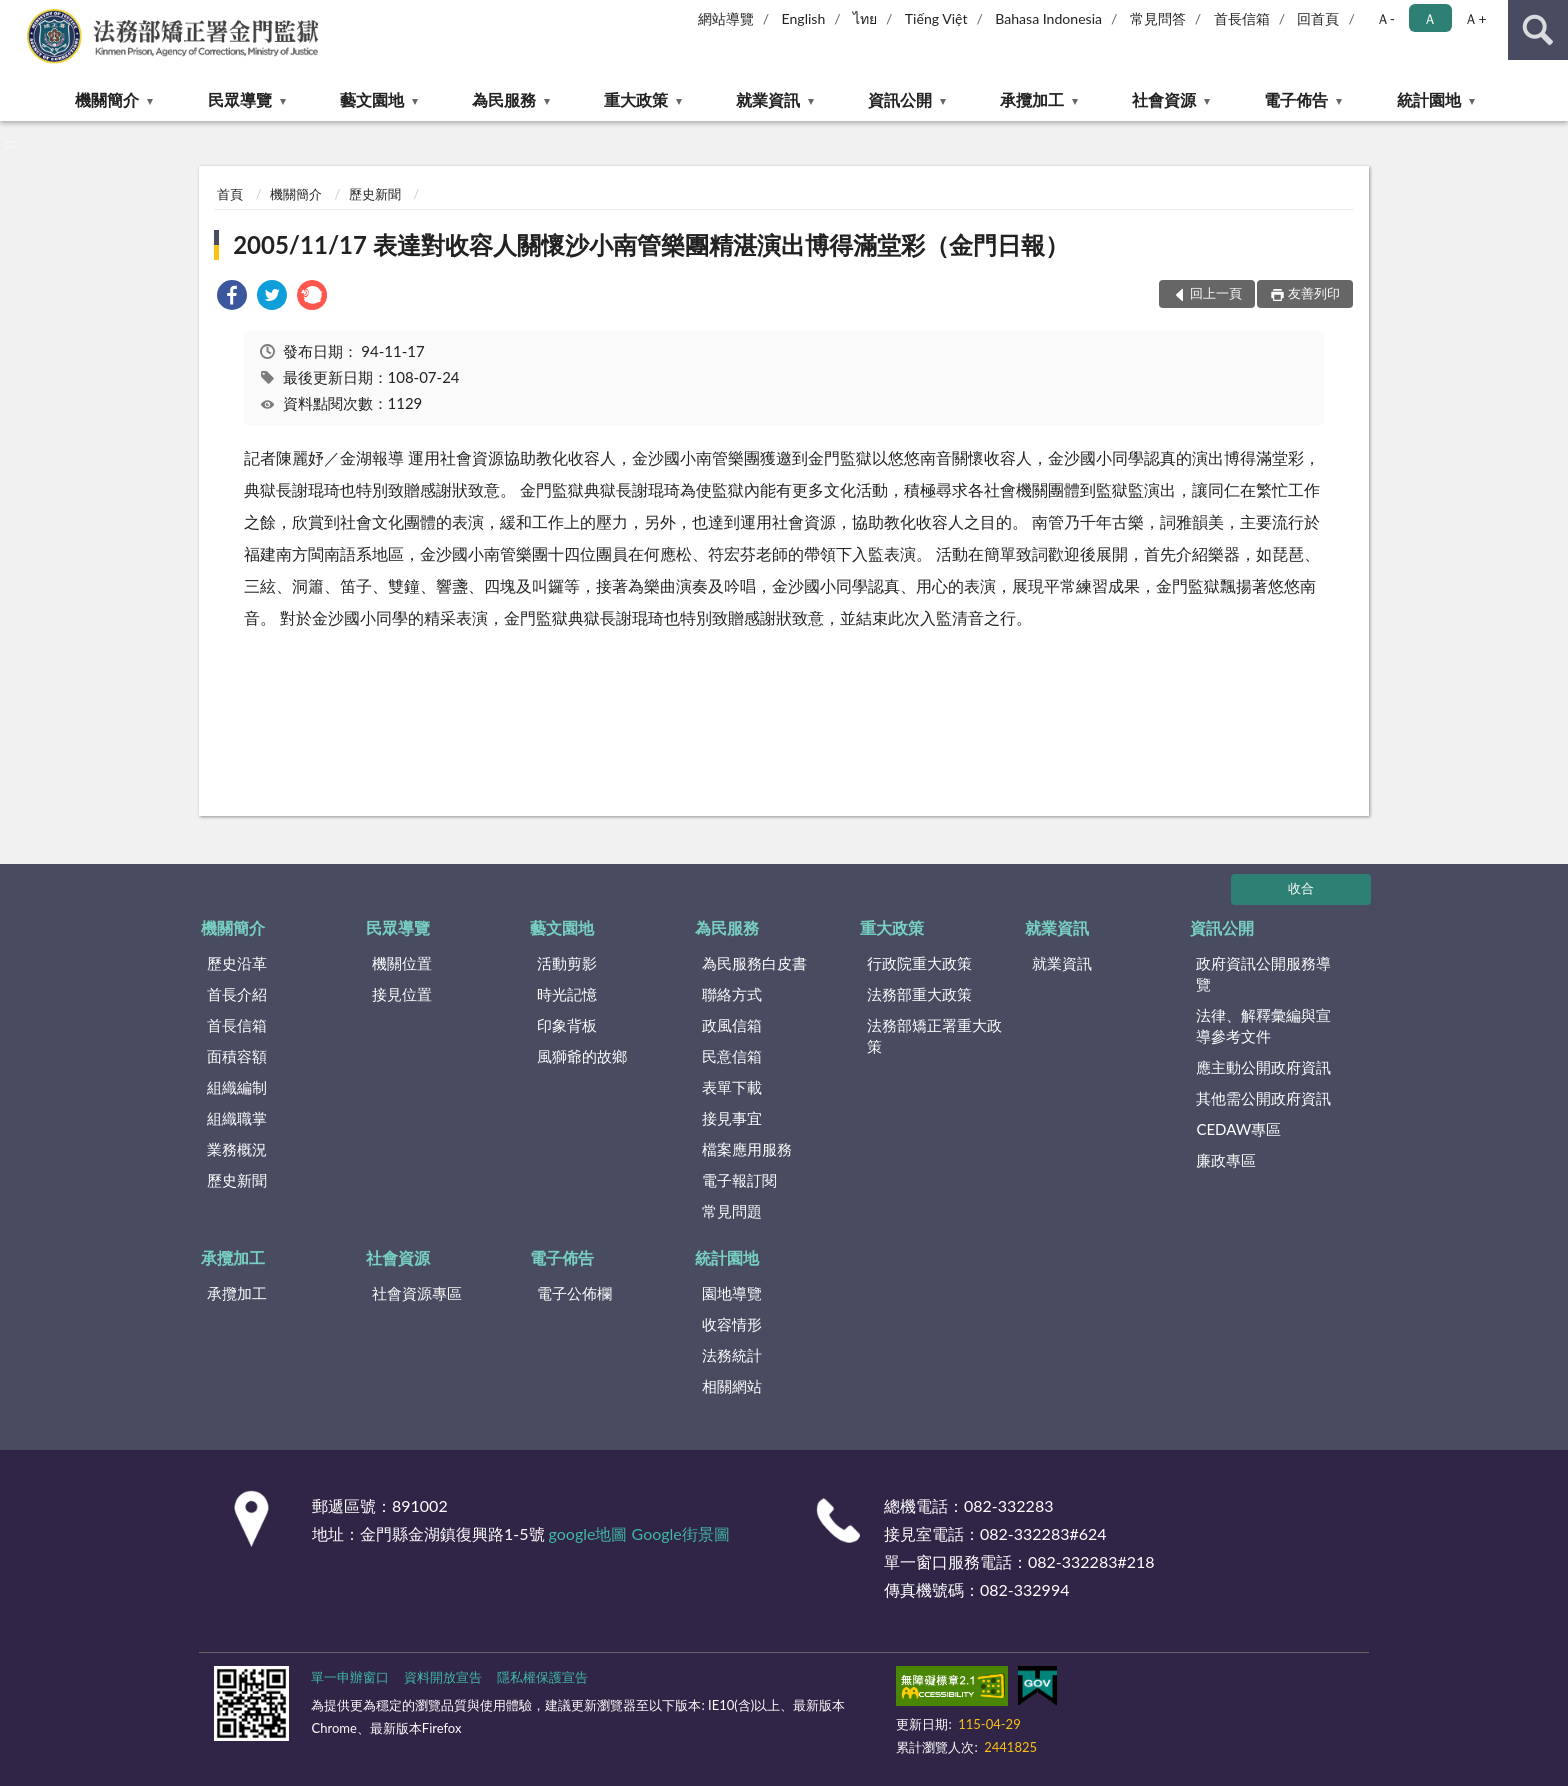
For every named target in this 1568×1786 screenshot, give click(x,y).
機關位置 (402, 963)
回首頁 (1318, 18)
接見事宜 (732, 1118)
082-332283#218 (1091, 1561)
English (804, 18)
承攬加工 (1032, 99)
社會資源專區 (417, 1293)
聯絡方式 (732, 994)
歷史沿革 (237, 963)
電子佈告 (1296, 99)
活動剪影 (567, 963)
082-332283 (1008, 1505)
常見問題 (732, 1211)
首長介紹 (237, 994)
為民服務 (504, 99)
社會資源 (1164, 99)
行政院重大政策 (919, 963)
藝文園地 (372, 99)
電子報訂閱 (739, 1180)
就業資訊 (768, 99)
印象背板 (567, 1025)
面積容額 (237, 1056)
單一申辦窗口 (350, 1677)
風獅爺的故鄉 (582, 1056)
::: (16, 15)
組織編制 (237, 1087)
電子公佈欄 (574, 1293)
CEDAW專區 (1238, 1129)
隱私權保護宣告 (542, 1677)
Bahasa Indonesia (1048, 18)
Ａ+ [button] (1475, 18)
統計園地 (1429, 99)
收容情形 (732, 1324)
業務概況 (237, 1149)
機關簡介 (107, 99)
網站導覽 (726, 18)
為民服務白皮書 (754, 963)
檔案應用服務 (747, 1149)
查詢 (1538, 30)
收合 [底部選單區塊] (1301, 888)
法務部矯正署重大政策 (934, 1035)
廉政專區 (1226, 1160)
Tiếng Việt (936, 18)
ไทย (865, 18)
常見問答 (1158, 18)
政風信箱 (732, 1025)
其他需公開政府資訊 (1263, 1098)
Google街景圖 (681, 1533)
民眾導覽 (240, 99)
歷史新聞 (375, 194)
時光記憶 (567, 994)
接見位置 (402, 994)
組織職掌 (237, 1118)
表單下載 (732, 1087)
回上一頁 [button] (1216, 293)
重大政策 (636, 99)
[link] (232, 297)
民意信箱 (732, 1056)
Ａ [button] (1430, 18)
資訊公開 (900, 99)
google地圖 (588, 1533)
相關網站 (732, 1386)
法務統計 (732, 1355)
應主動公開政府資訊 (1263, 1067)
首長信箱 (1242, 18)
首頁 (230, 194)
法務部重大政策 (919, 994)
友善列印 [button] (1314, 293)
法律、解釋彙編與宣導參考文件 (1263, 1025)
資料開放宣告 (443, 1677)
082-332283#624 (1043, 1533)
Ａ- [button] (1385, 18)
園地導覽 (732, 1293)
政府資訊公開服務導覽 (1263, 973)
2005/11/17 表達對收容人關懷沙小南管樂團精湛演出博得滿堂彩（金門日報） (651, 244)
